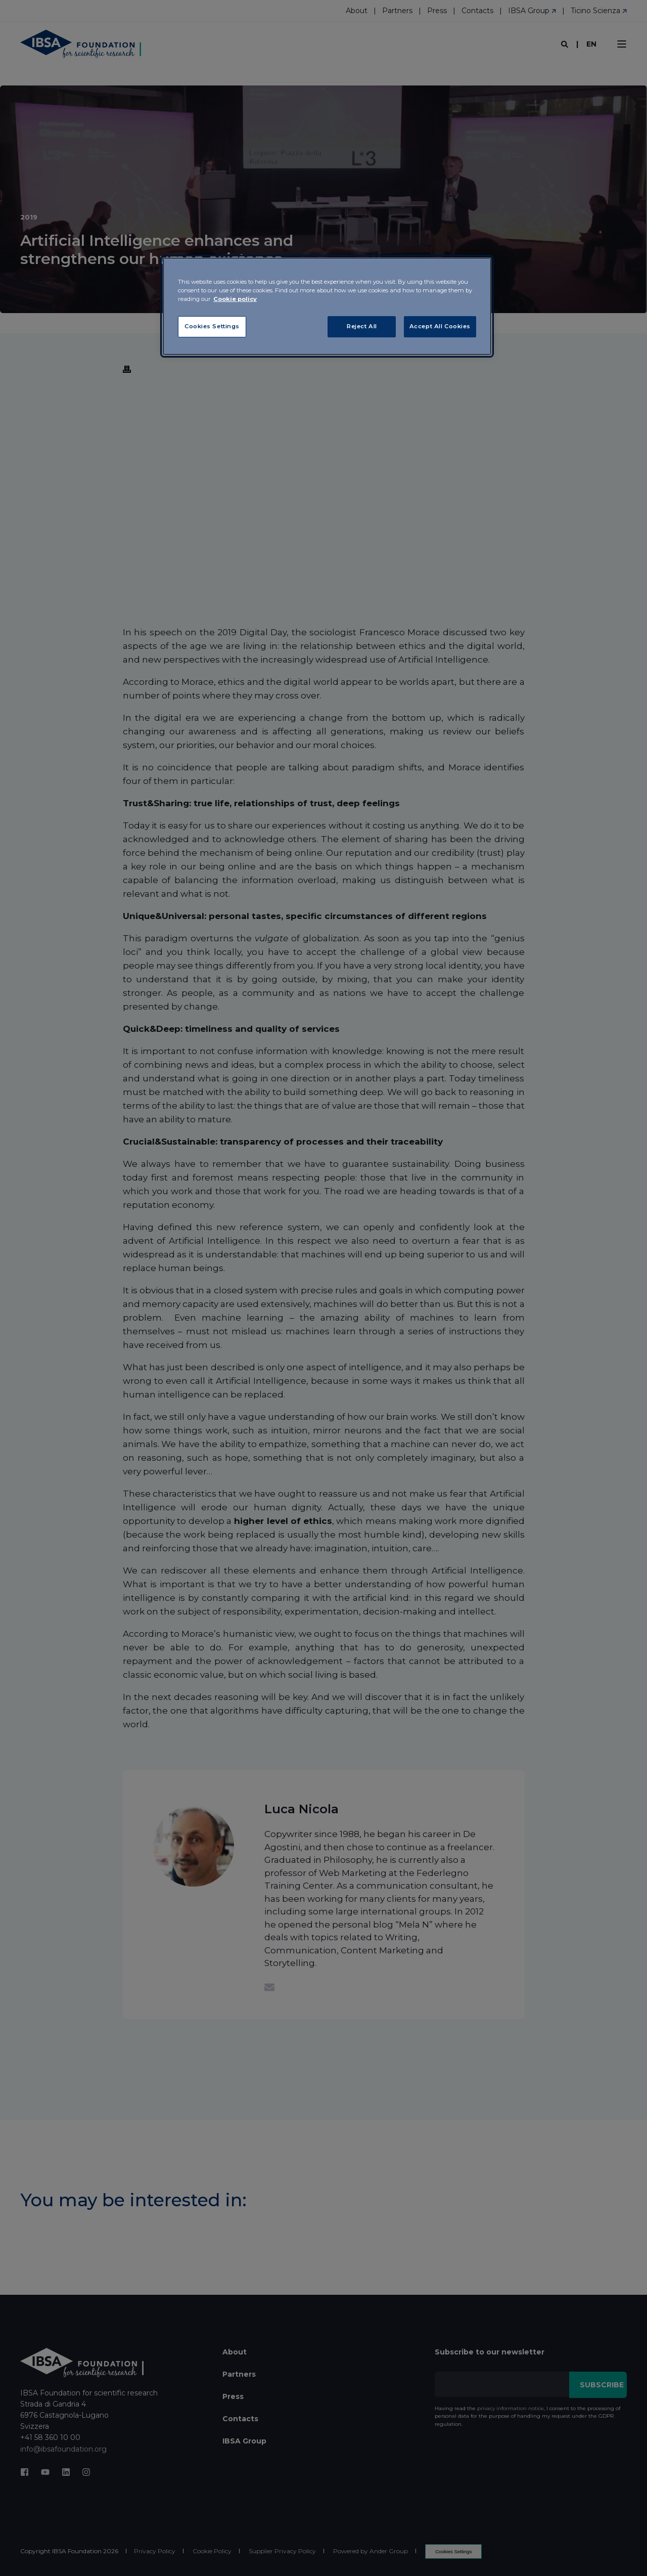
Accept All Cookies (440, 326)
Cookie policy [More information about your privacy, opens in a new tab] (235, 298)
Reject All (362, 326)
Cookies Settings (212, 326)
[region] (327, 306)
